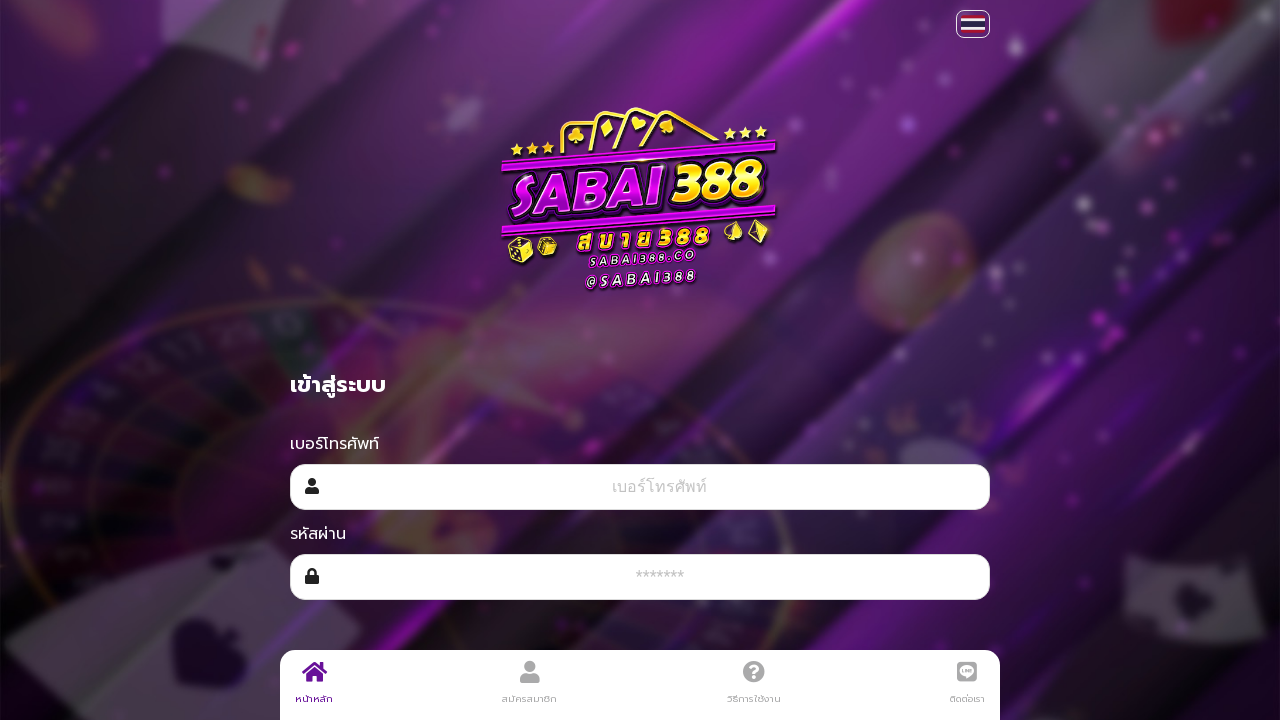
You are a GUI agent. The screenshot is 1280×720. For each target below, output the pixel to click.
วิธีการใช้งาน (754, 683)
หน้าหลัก (314, 683)
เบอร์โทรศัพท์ (334, 444)
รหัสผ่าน (318, 534)
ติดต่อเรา (967, 683)
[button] (973, 24)
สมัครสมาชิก (529, 683)
